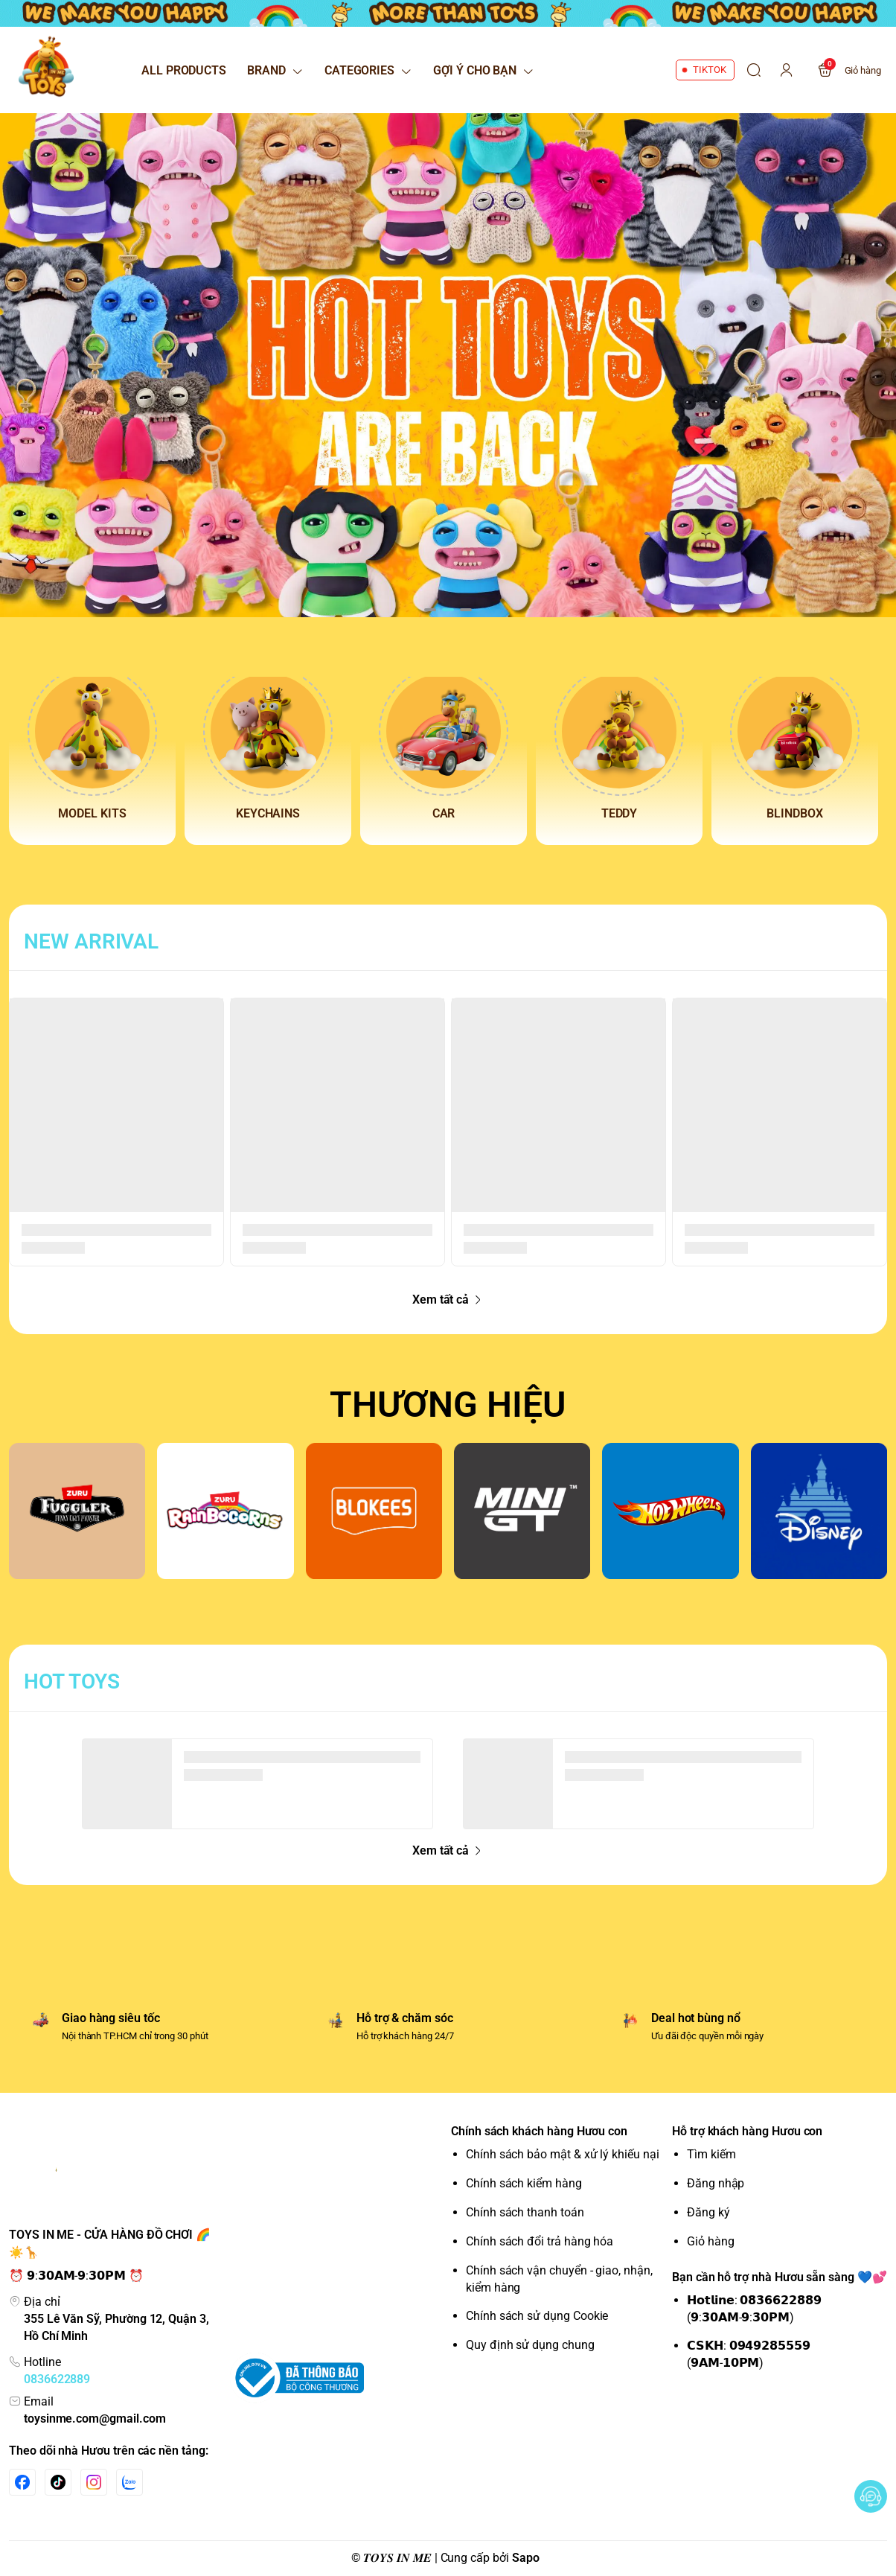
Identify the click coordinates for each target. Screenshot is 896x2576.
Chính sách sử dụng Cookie (537, 2316)
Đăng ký (708, 2212)
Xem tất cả (448, 1299)
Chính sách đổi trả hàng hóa (539, 2241)
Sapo (526, 2558)
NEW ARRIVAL (91, 941)
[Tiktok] (58, 2482)
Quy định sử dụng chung (530, 2345)
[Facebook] (22, 2482)
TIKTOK (709, 69)
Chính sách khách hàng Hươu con (539, 2131)
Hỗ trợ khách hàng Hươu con (747, 2131)
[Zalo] (129, 2482)
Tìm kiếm (711, 2154)
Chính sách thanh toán (525, 2212)
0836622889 (57, 2379)
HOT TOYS (72, 1681)
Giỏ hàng (711, 2241)
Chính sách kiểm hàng (524, 2183)
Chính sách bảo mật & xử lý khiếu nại (562, 2154)
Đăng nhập (715, 2183)
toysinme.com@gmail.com (95, 2418)
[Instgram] (93, 2482)
